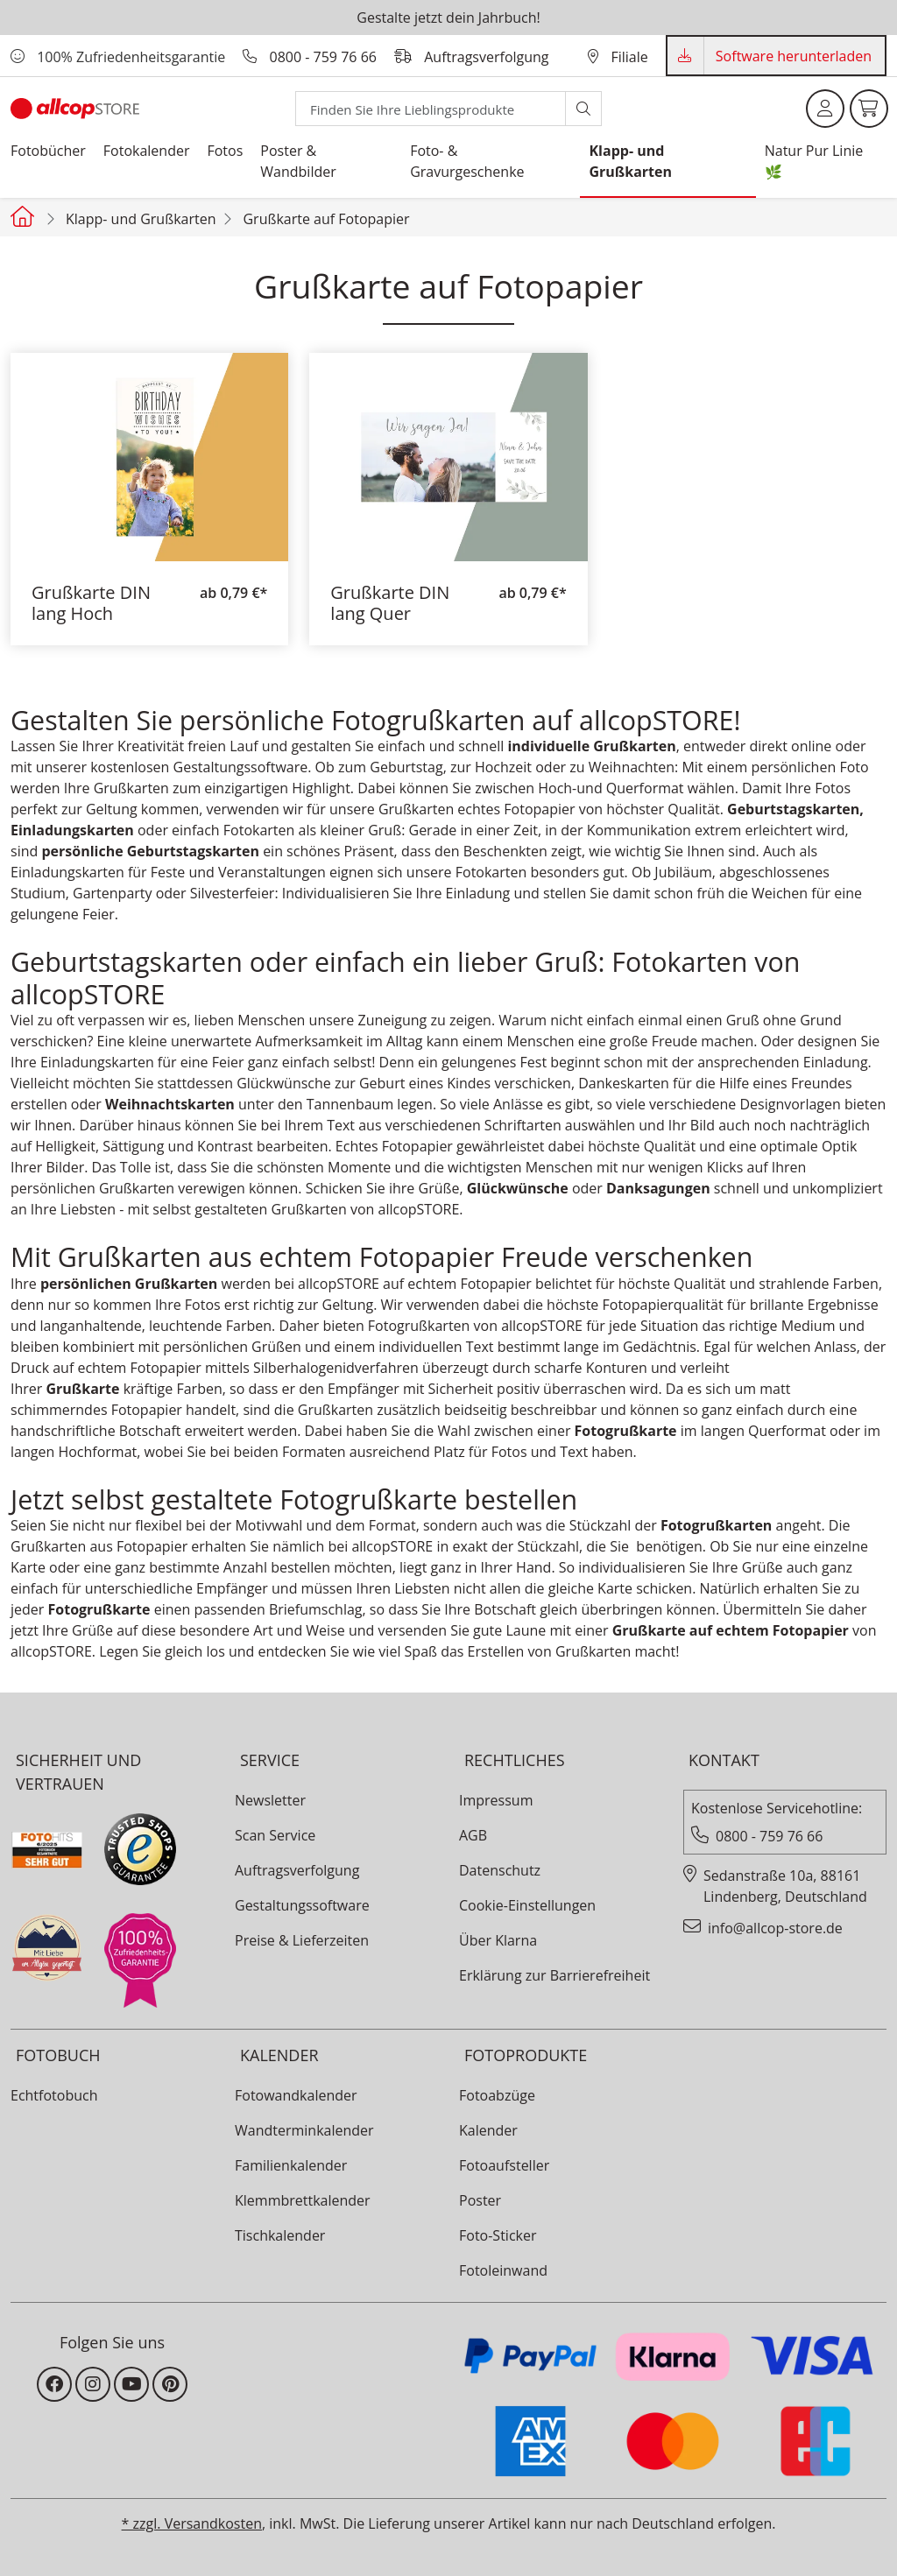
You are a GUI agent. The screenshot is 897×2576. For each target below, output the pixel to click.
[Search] (430, 108)
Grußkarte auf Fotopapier (326, 219)
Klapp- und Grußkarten (140, 219)
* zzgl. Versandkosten (192, 2523)
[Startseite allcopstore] (25, 216)
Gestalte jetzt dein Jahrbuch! (448, 17)
